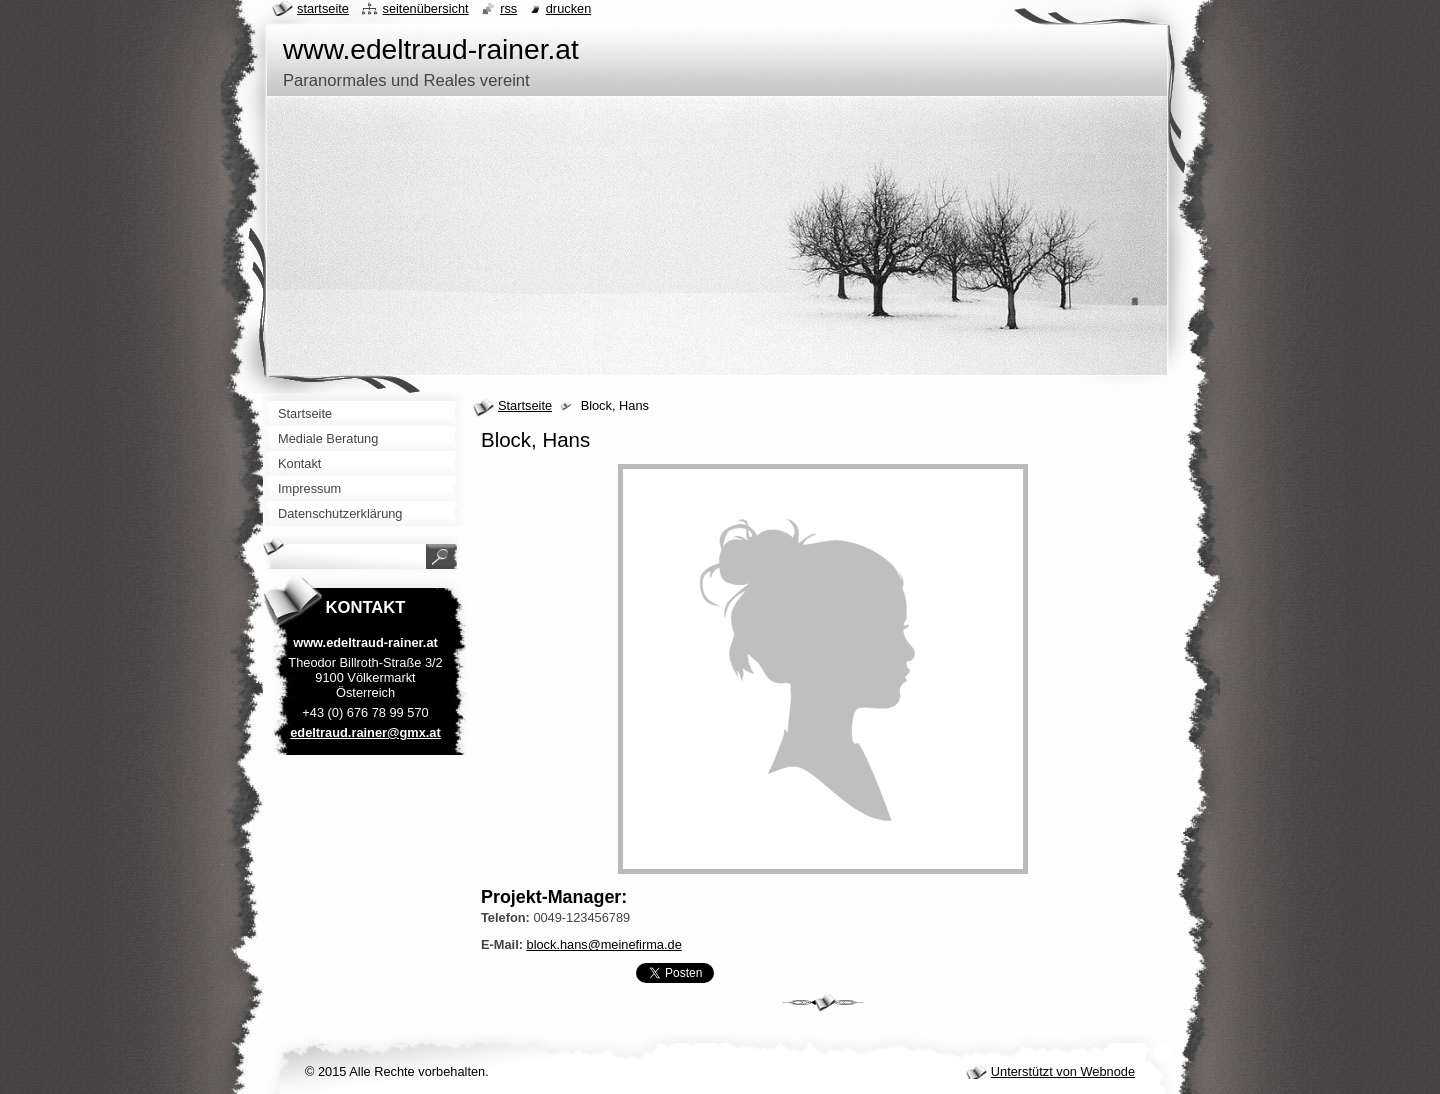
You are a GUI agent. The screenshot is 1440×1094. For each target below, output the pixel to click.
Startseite (525, 405)
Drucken (569, 8)
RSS (508, 8)
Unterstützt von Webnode (1063, 1071)
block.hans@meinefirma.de (604, 944)
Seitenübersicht (425, 8)
